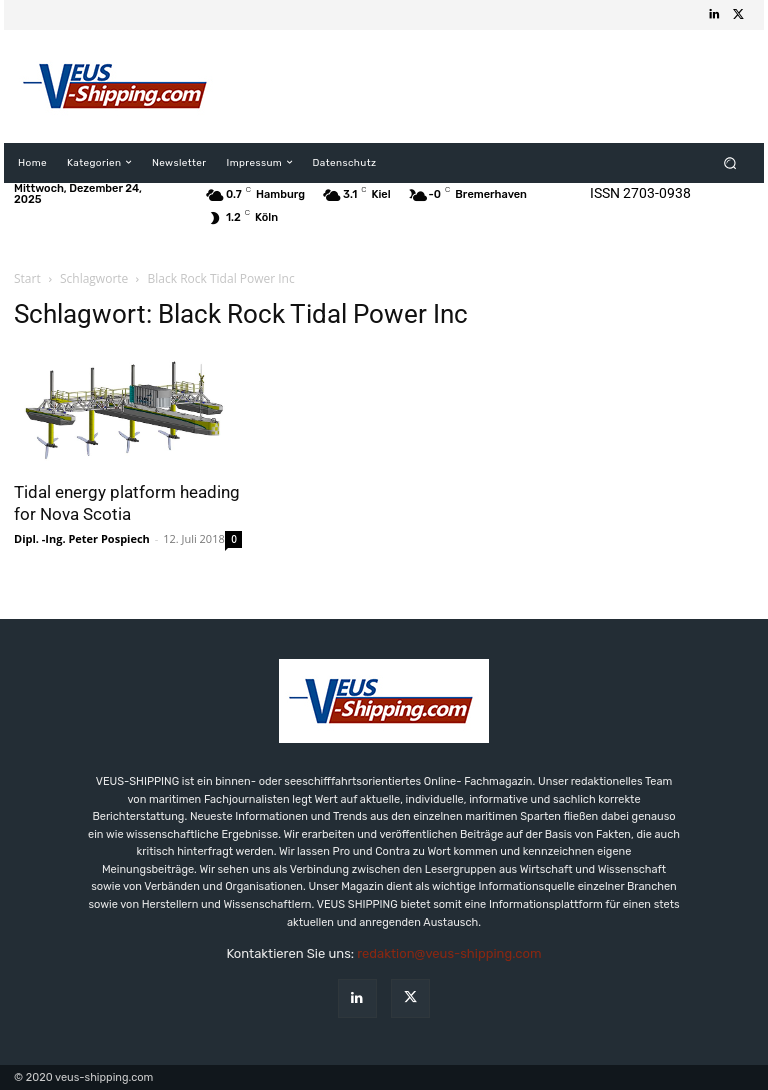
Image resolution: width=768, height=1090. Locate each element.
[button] (730, 162)
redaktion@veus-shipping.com (449, 953)
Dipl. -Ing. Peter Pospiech (82, 538)
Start (27, 278)
